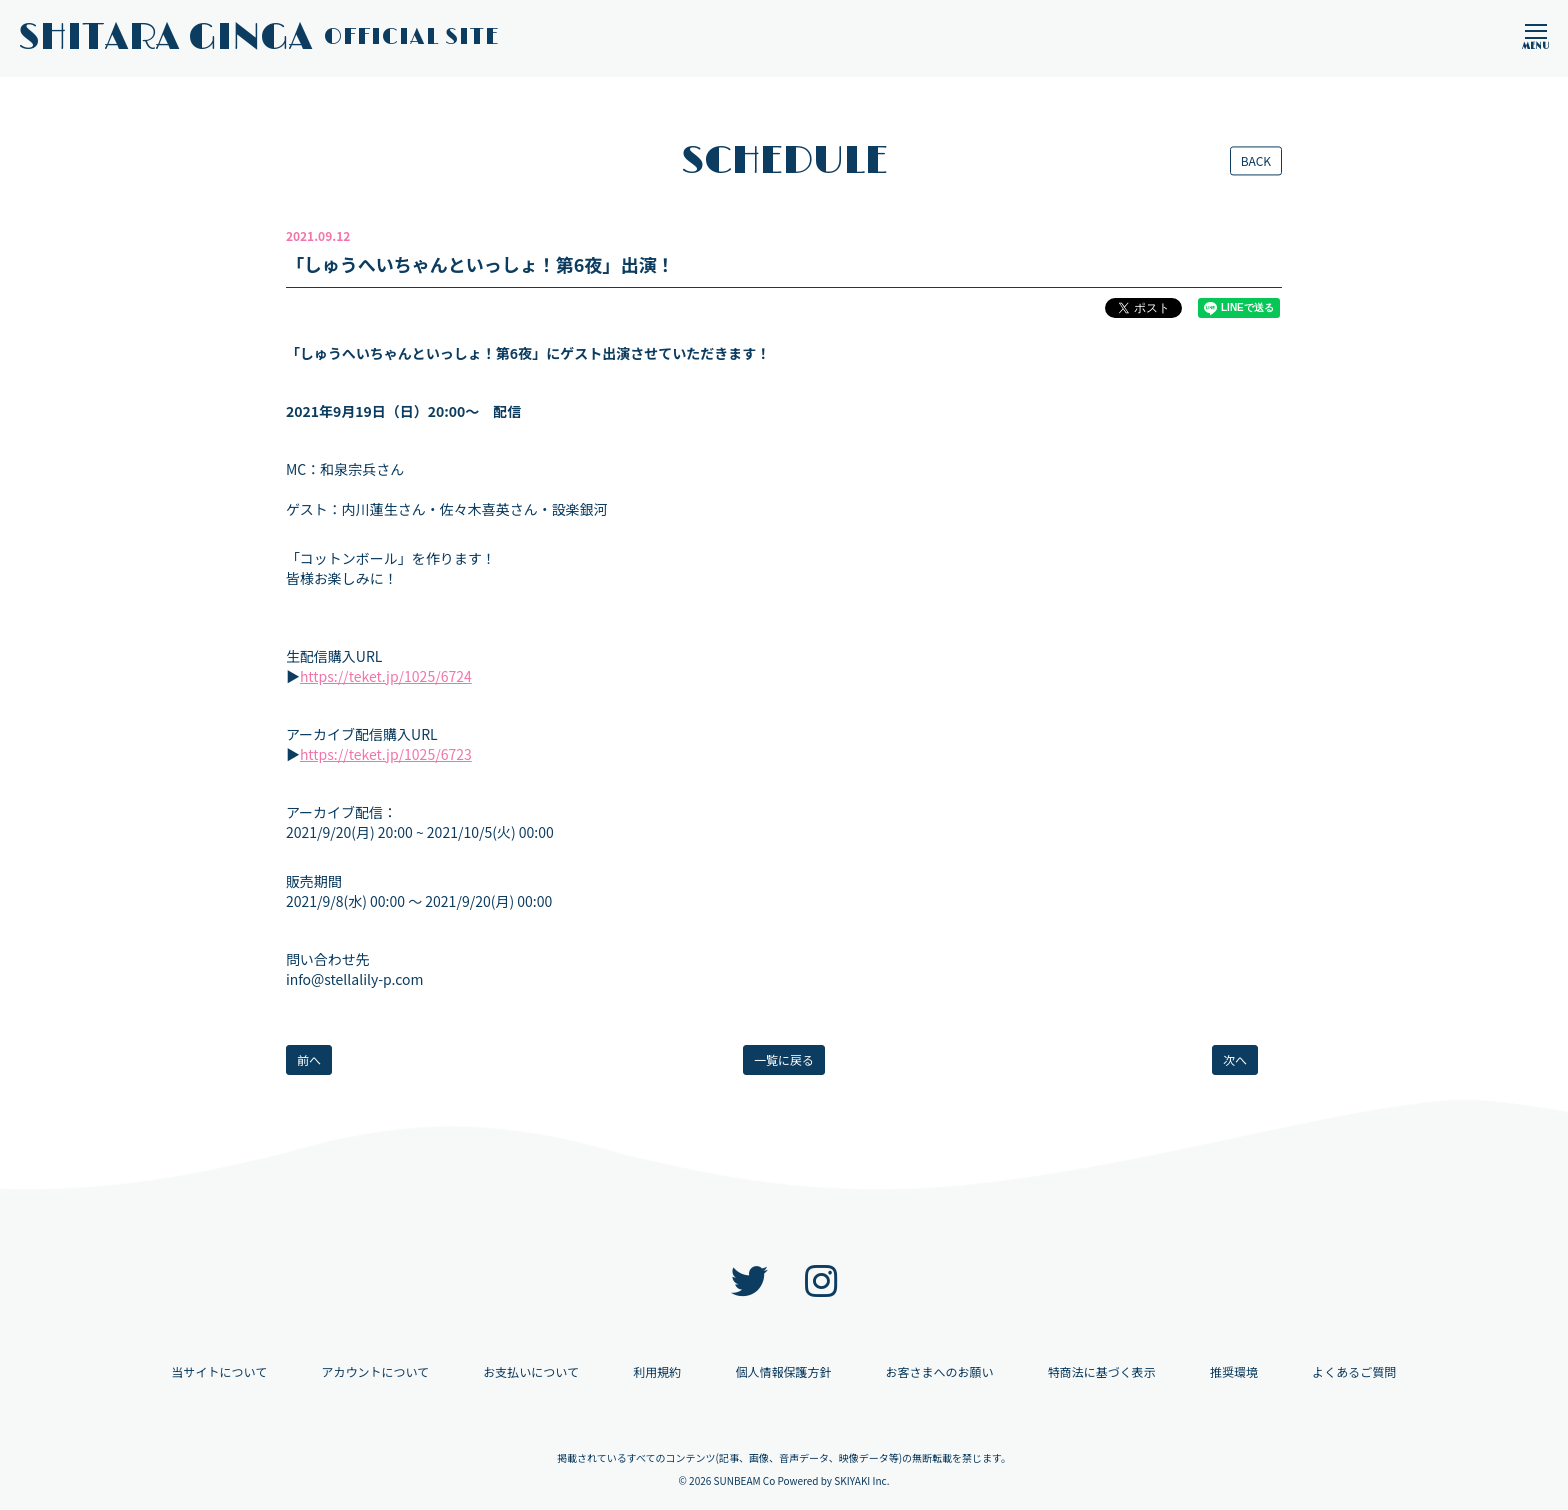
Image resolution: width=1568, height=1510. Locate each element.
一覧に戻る (784, 1059)
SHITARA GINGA (259, 38)
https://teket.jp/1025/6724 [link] (386, 676)
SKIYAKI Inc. (861, 1480)
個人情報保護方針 (783, 1371)
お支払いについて (531, 1371)
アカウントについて (375, 1371)
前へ (309, 1059)
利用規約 (657, 1371)
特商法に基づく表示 (1102, 1371)
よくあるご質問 (1354, 1371)
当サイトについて (220, 1371)
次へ (1235, 1059)
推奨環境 (1234, 1371)
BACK (1256, 160)
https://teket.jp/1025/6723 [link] (386, 754)
